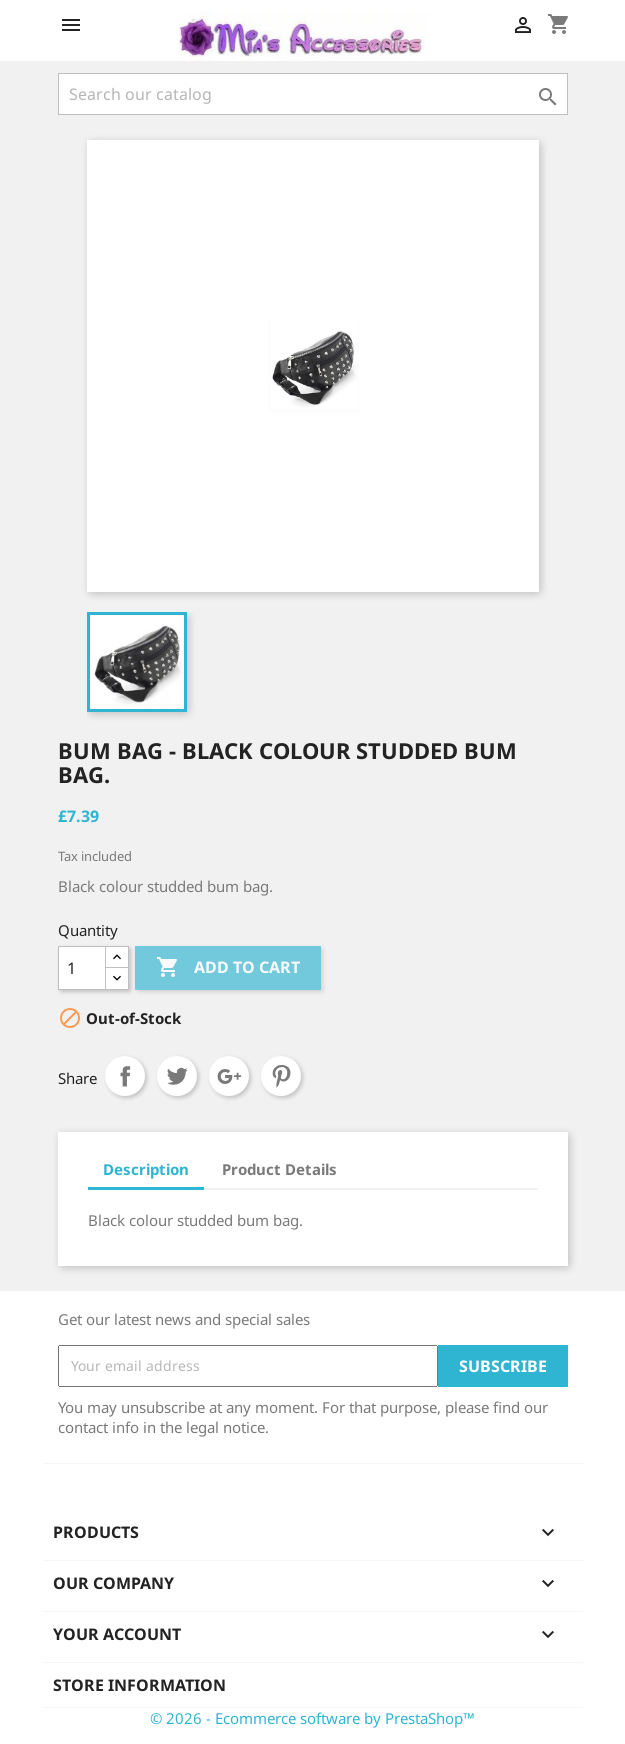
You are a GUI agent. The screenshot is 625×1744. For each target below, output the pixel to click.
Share (125, 1076)
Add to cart (228, 968)
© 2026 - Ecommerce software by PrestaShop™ (312, 1718)
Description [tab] (146, 1169)
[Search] (313, 94)
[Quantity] (82, 968)
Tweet (177, 1076)
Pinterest (281, 1076)
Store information (139, 1685)
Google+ (229, 1076)
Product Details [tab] (279, 1169)
